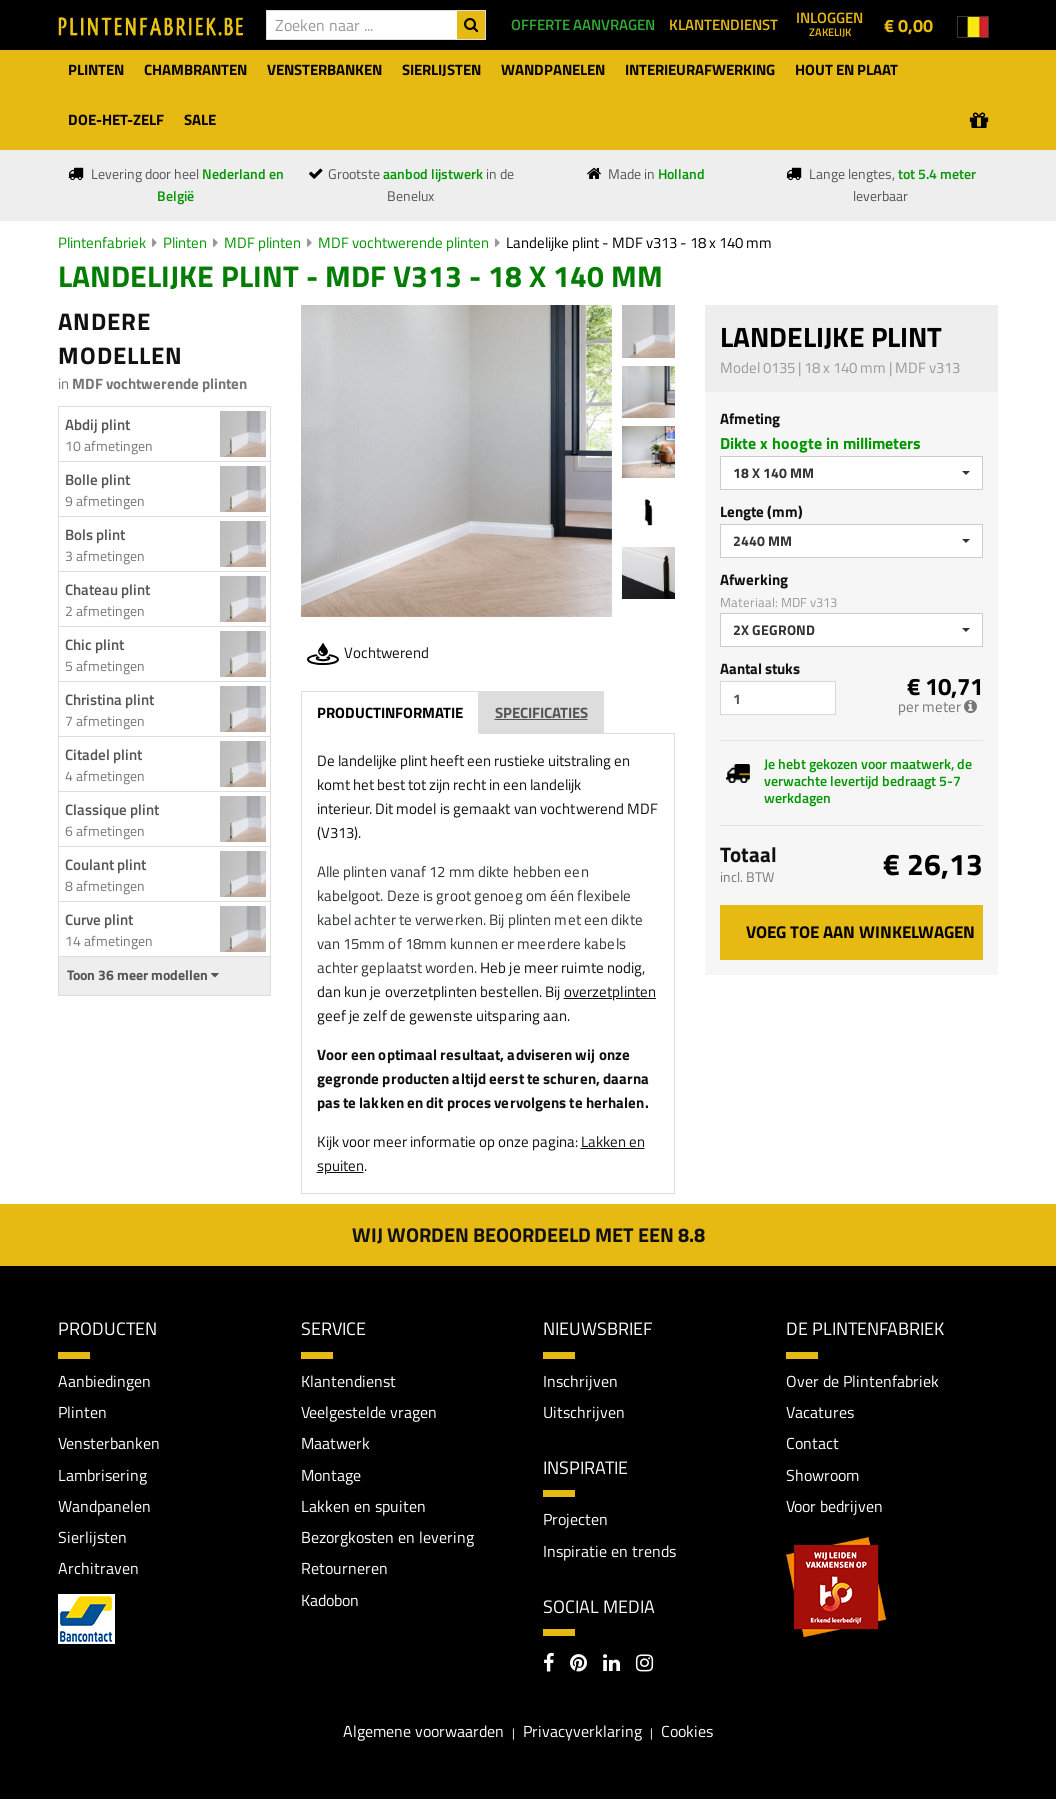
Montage (331, 1475)
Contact (812, 1444)
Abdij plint (97, 424)
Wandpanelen (104, 1507)
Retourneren (344, 1570)
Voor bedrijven (834, 1507)
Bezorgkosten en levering (387, 1539)
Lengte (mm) (761, 511)
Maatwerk (335, 1444)
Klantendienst (348, 1381)
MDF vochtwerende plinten (403, 242)
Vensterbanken (109, 1444)
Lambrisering (102, 1475)
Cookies (687, 1732)
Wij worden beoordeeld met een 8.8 (528, 1234)
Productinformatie (390, 712)
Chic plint (94, 644)
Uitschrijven (584, 1412)
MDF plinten (262, 242)
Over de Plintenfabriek (862, 1381)
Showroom (822, 1475)
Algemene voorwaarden (423, 1732)
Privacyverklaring (582, 1732)
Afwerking (754, 579)
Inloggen (829, 23)
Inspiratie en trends (609, 1552)
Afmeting (750, 418)
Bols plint (95, 534)
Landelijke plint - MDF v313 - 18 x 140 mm (639, 242)
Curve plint (99, 919)
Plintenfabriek (102, 242)
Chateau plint (107, 589)
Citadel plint (103, 754)
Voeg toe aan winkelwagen (860, 932)
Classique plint (112, 809)
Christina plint (109, 699)
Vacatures (820, 1412)
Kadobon (330, 1602)
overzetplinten (610, 991)
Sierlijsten (92, 1539)
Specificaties (541, 712)
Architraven (98, 1570)
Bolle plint (97, 479)
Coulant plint (105, 864)
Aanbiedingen (104, 1381)
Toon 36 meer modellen (143, 975)
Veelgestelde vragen (369, 1412)
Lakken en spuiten (363, 1507)
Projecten (575, 1520)
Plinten (185, 242)
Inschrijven (580, 1381)
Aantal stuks (760, 668)
